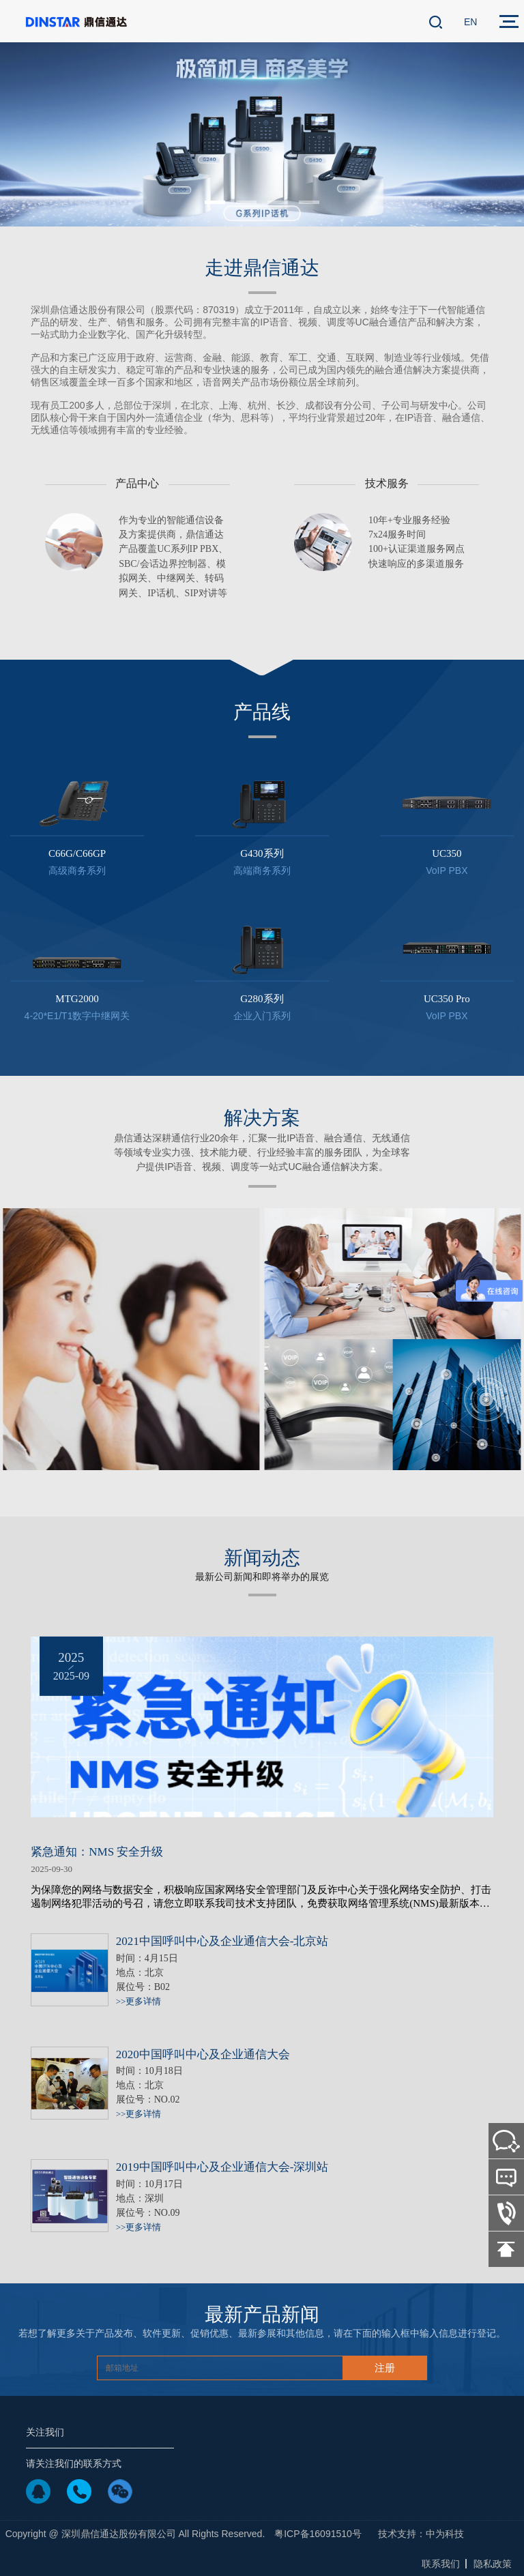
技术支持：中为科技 (421, 2533)
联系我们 (441, 2563)
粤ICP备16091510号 (318, 2533)
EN (470, 21)
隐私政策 (493, 2563)
